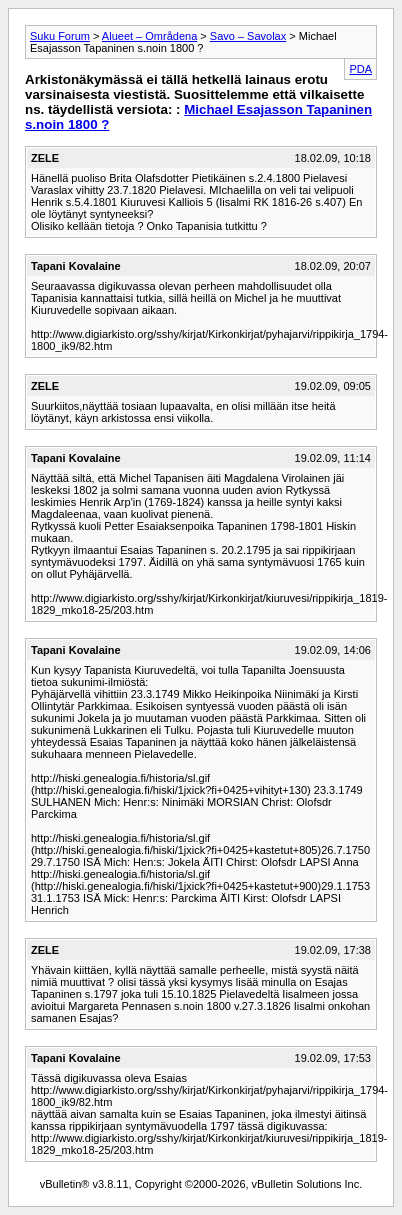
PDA (360, 69)
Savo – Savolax (248, 36)
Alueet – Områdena (149, 36)
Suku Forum (60, 36)
